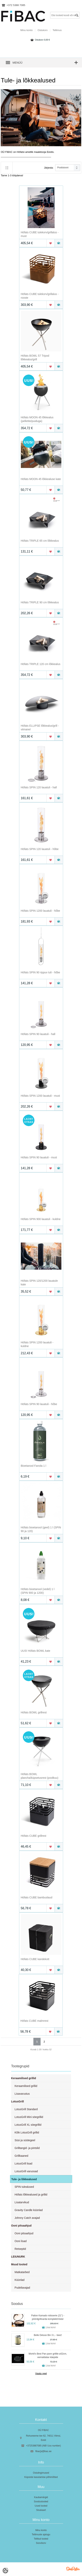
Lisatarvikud (22, 2202)
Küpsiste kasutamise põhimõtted (41, 2477)
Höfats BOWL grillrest (34, 1712)
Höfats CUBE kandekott (35, 1959)
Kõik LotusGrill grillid (27, 2132)
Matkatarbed (22, 2272)
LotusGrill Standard (26, 2109)
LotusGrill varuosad (26, 2171)
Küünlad (20, 2279)
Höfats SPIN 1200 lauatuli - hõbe (40, 910)
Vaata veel (41, 2373)
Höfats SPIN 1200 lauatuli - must (40, 1095)
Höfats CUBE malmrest (34, 2020)
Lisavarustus (22, 2093)
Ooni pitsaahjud (21, 2225)
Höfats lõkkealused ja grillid (31, 2194)
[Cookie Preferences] (5, 2570)
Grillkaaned (21, 2155)
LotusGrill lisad (23, 2163)
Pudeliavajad (22, 2287)
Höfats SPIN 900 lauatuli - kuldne (41, 1219)
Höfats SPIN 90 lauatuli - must (39, 1157)
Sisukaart (41, 2510)
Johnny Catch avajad (27, 2217)
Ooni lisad (21, 2241)
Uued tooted (41, 2505)
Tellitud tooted (41, 2538)
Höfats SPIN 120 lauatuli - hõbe (40, 849)
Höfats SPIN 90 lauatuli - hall (38, 1034)
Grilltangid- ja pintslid (27, 2148)
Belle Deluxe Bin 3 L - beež (48, 2335)
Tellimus (57, 30)
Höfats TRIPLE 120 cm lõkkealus (40, 664)
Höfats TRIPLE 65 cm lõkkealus (40, 540)
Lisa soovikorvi (50, 243)
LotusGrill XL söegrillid (28, 2124)
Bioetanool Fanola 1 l (33, 1465)
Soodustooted (41, 2501)
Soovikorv (41, 2543)
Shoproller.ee (73, 2569)
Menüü (17, 62)
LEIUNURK (18, 2256)
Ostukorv (42, 40)
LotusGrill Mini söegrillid (29, 2117)
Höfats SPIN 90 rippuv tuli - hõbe (40, 972)
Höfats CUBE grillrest (33, 1835)
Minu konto (26, 30)
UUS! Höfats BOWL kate (35, 1650)
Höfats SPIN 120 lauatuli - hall (39, 787)
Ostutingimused (41, 2472)
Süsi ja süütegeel (25, 2140)
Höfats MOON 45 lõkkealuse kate (41, 479)
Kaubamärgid (41, 2497)
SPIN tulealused (24, 2186)
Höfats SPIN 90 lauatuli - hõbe (39, 1404)
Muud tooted (19, 2264)
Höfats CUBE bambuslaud (36, 1897)
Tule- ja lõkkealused (24, 2179)
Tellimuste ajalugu (41, 2534)
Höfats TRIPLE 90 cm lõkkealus (40, 602)
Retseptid (20, 2248)
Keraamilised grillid (23, 2078)
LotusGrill (17, 2101)
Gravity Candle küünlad (29, 2210)
